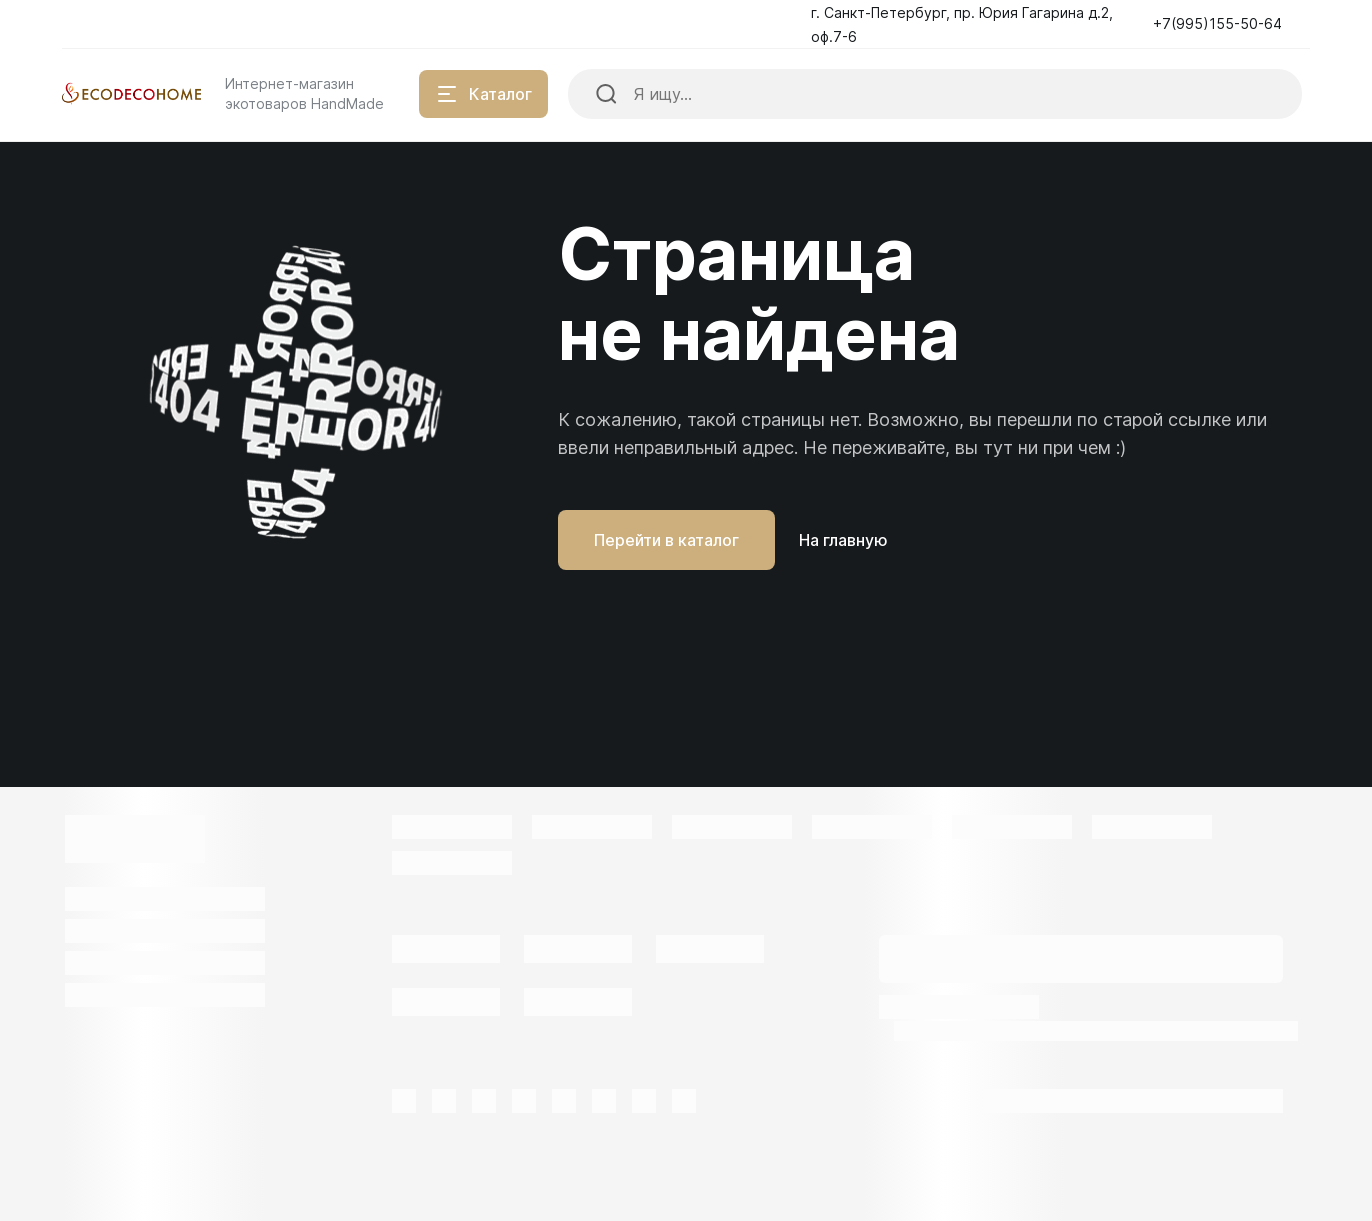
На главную (843, 540)
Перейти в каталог (666, 540)
